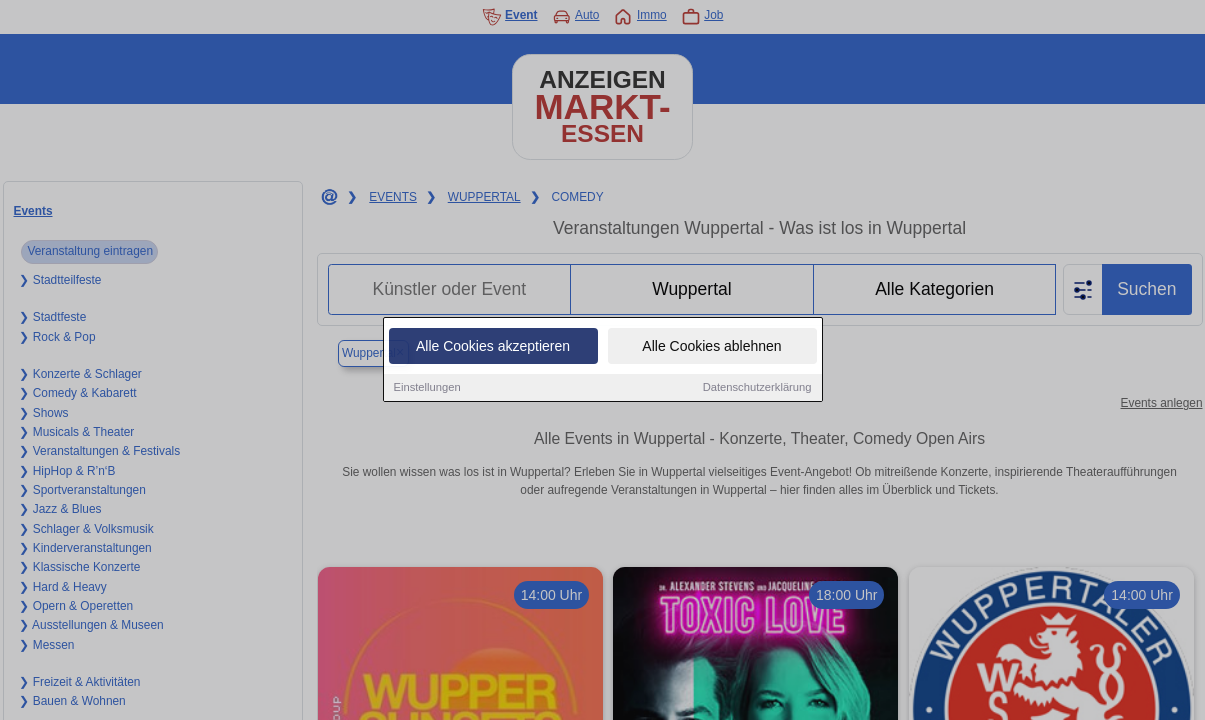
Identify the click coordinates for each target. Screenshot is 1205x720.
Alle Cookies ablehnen (711, 347)
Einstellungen (427, 388)
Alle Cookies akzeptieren (493, 347)
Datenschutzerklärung (757, 388)
